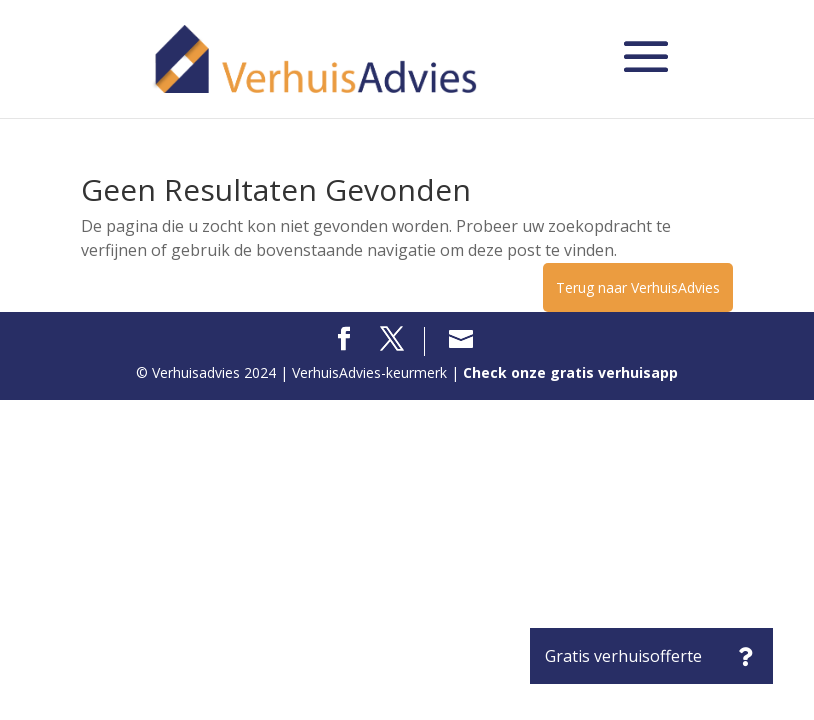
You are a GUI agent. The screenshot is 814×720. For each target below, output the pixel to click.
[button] (745, 656)
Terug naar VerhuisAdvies (638, 287)
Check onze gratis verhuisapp (570, 372)
